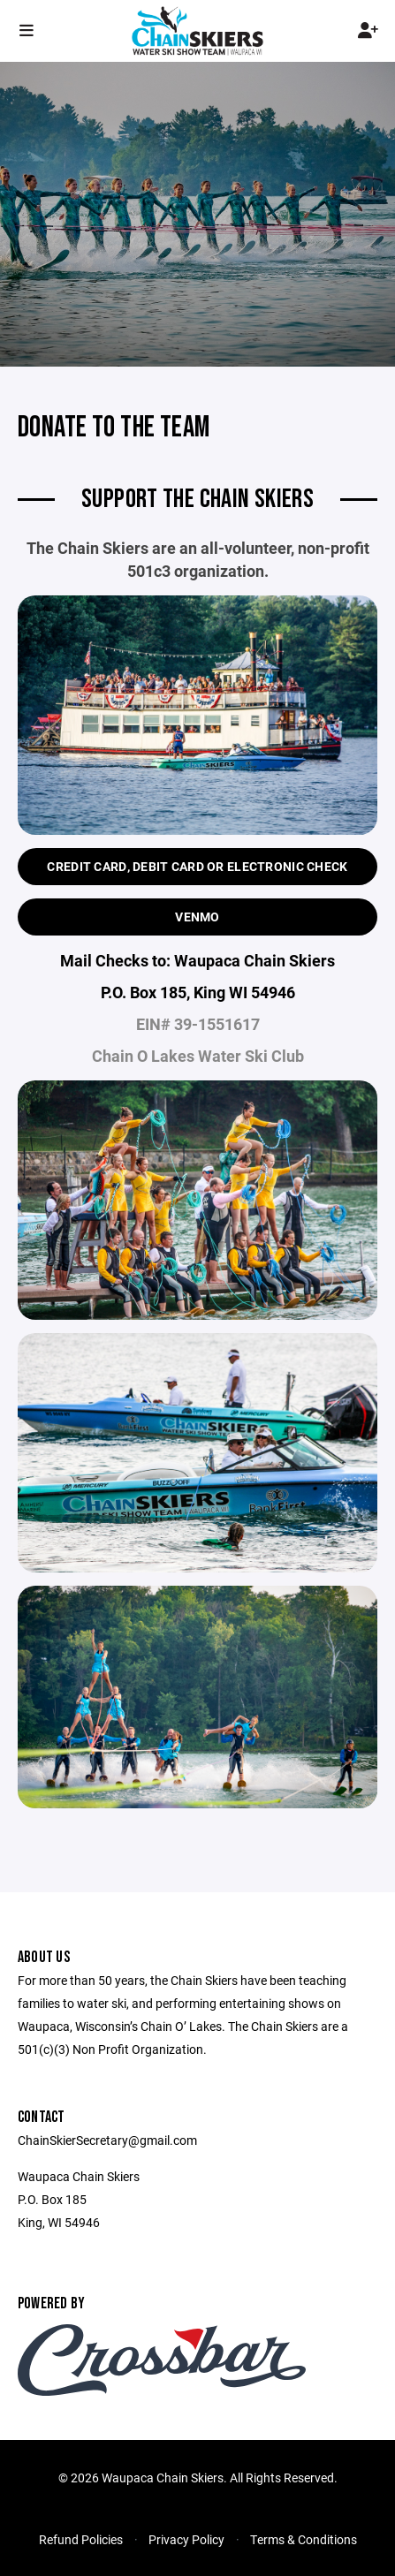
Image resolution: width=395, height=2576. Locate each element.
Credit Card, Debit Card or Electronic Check (197, 866)
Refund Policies (81, 2539)
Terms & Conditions (303, 2539)
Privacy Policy (186, 2539)
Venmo (197, 916)
